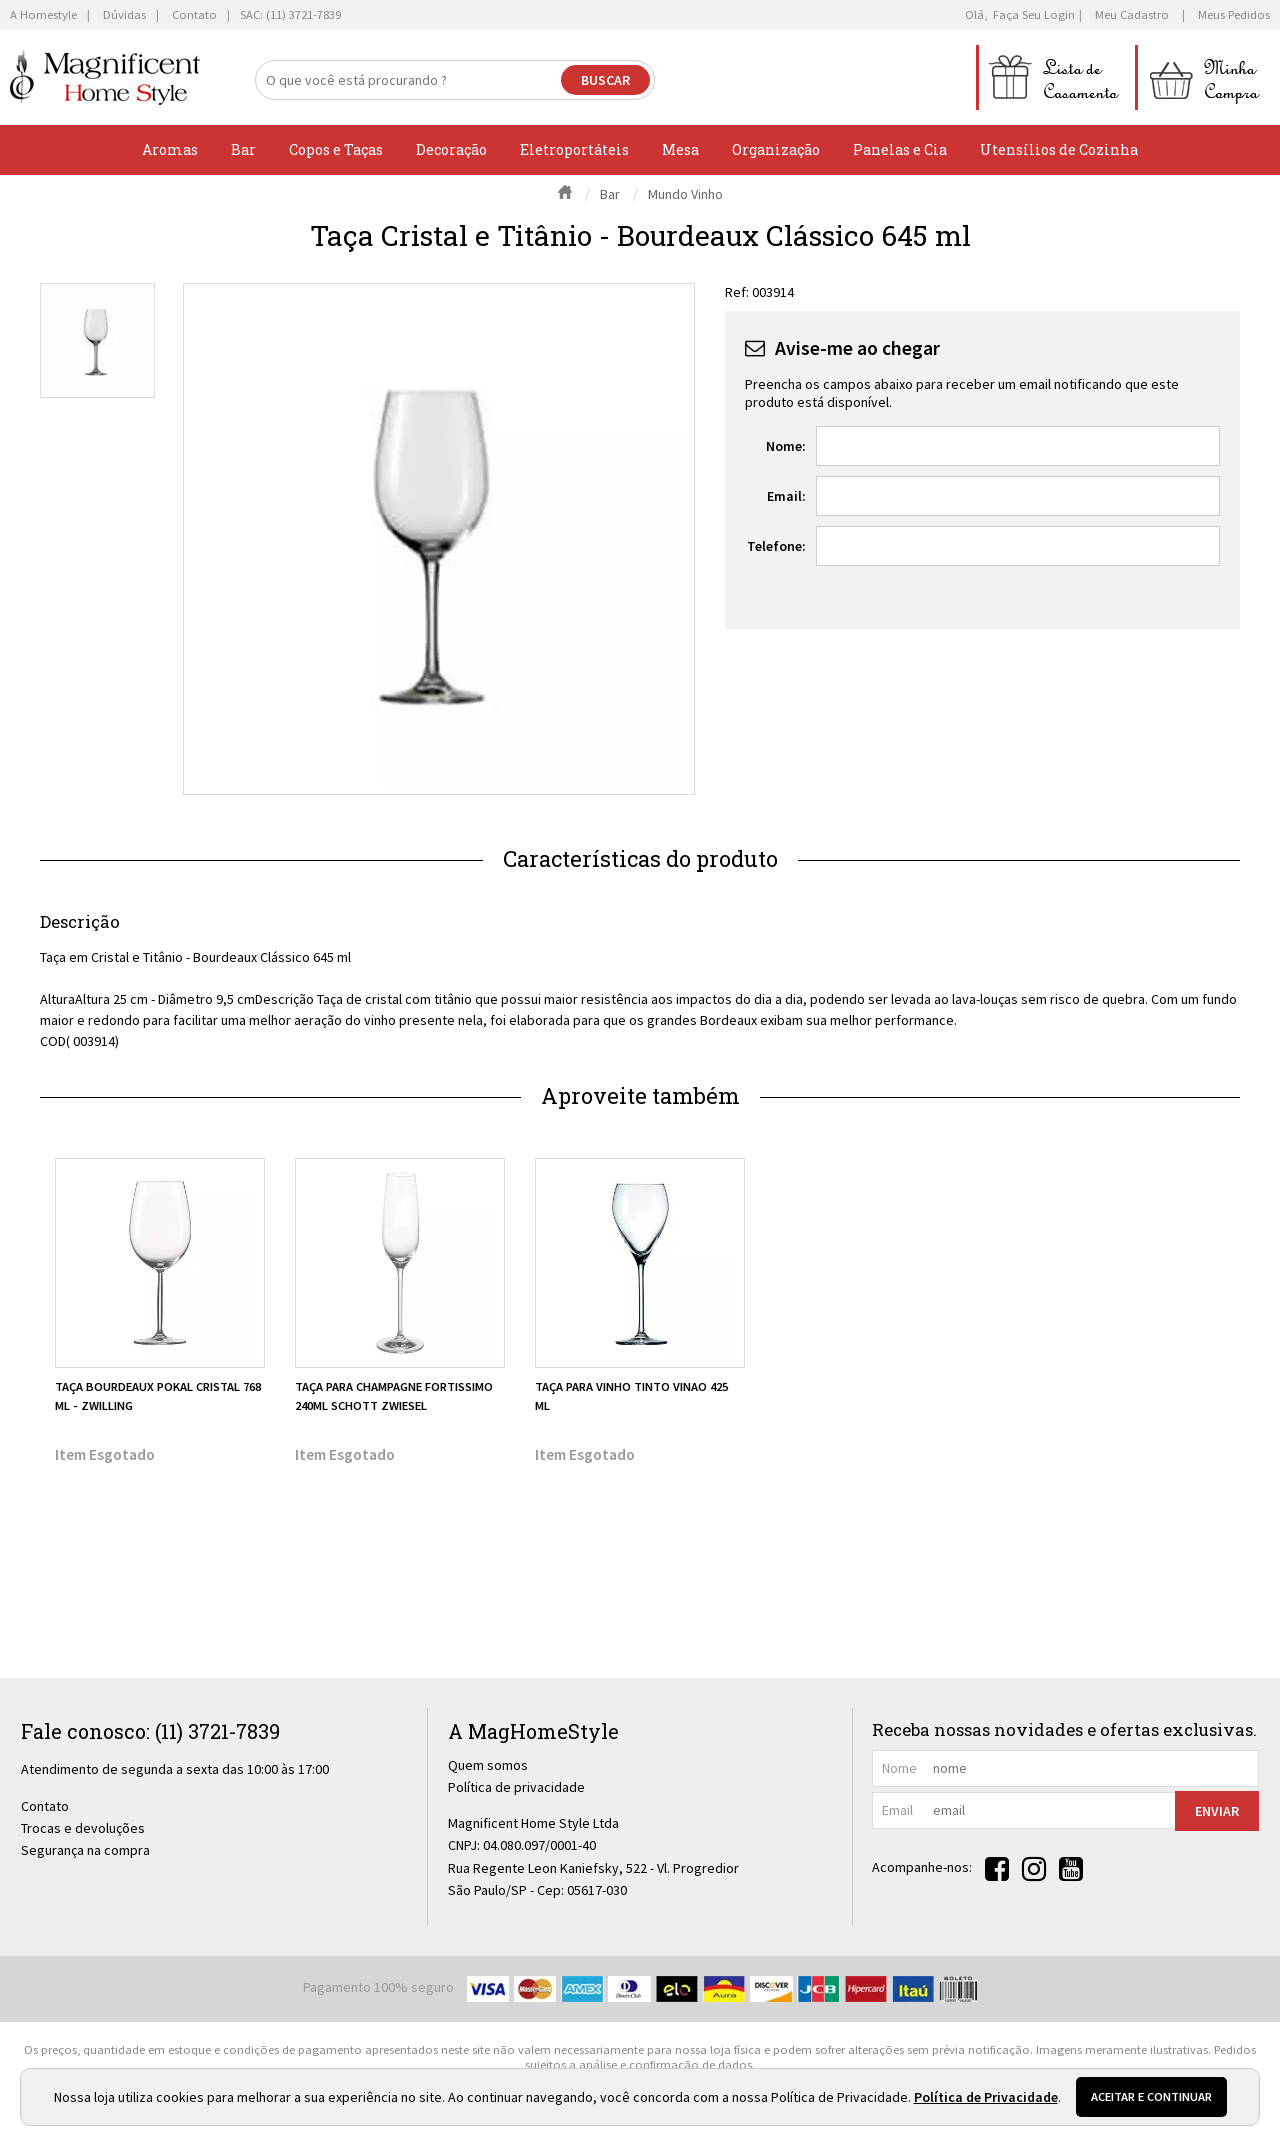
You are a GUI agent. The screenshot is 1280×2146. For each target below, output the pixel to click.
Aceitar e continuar (1151, 2096)
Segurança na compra (85, 1850)
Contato (45, 1806)
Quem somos (488, 1765)
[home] (105, 77)
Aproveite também (640, 1095)
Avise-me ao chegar (857, 348)
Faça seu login (1034, 14)
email (897, 1810)
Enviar (1217, 1811)
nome (899, 1768)
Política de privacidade (516, 1787)
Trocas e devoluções (83, 1828)
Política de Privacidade (986, 2097)
